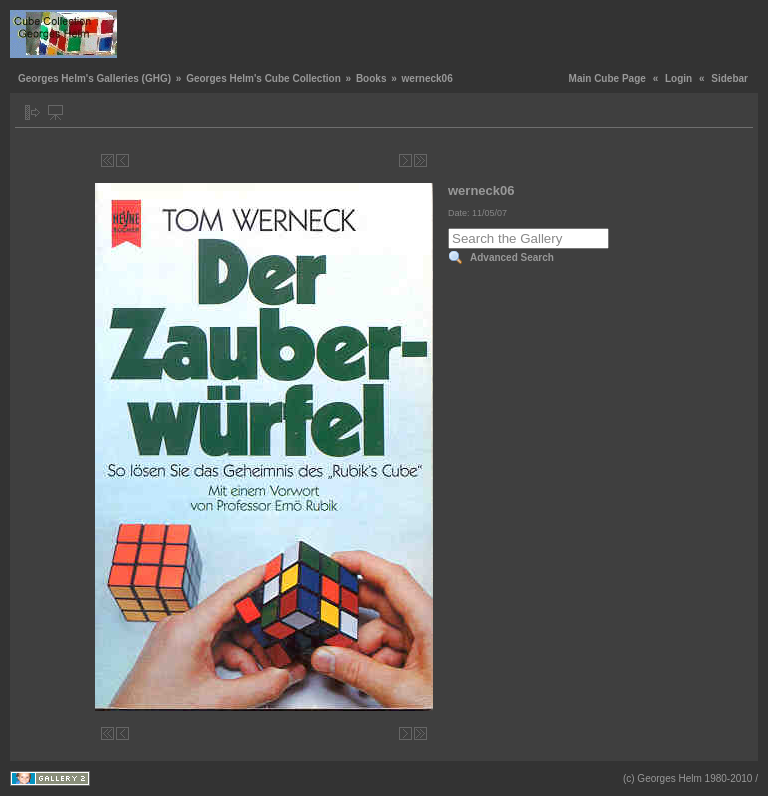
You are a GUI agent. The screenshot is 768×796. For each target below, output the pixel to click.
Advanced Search (512, 257)
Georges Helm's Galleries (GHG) (94, 78)
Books (371, 78)
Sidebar (729, 78)
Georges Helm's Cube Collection (263, 78)
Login (678, 78)
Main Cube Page (607, 78)
